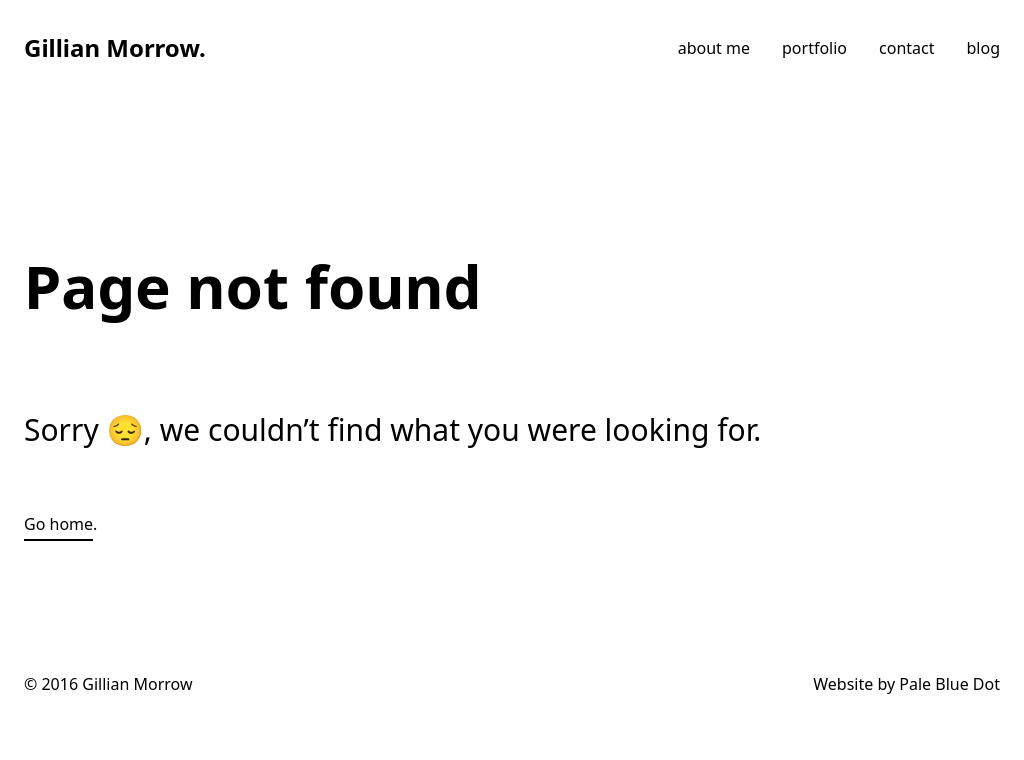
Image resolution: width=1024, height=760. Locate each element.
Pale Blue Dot (949, 684)
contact (906, 48)
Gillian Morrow (137, 684)
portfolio (814, 48)
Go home (58, 524)
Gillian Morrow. (115, 47)
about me (714, 48)
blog (984, 48)
